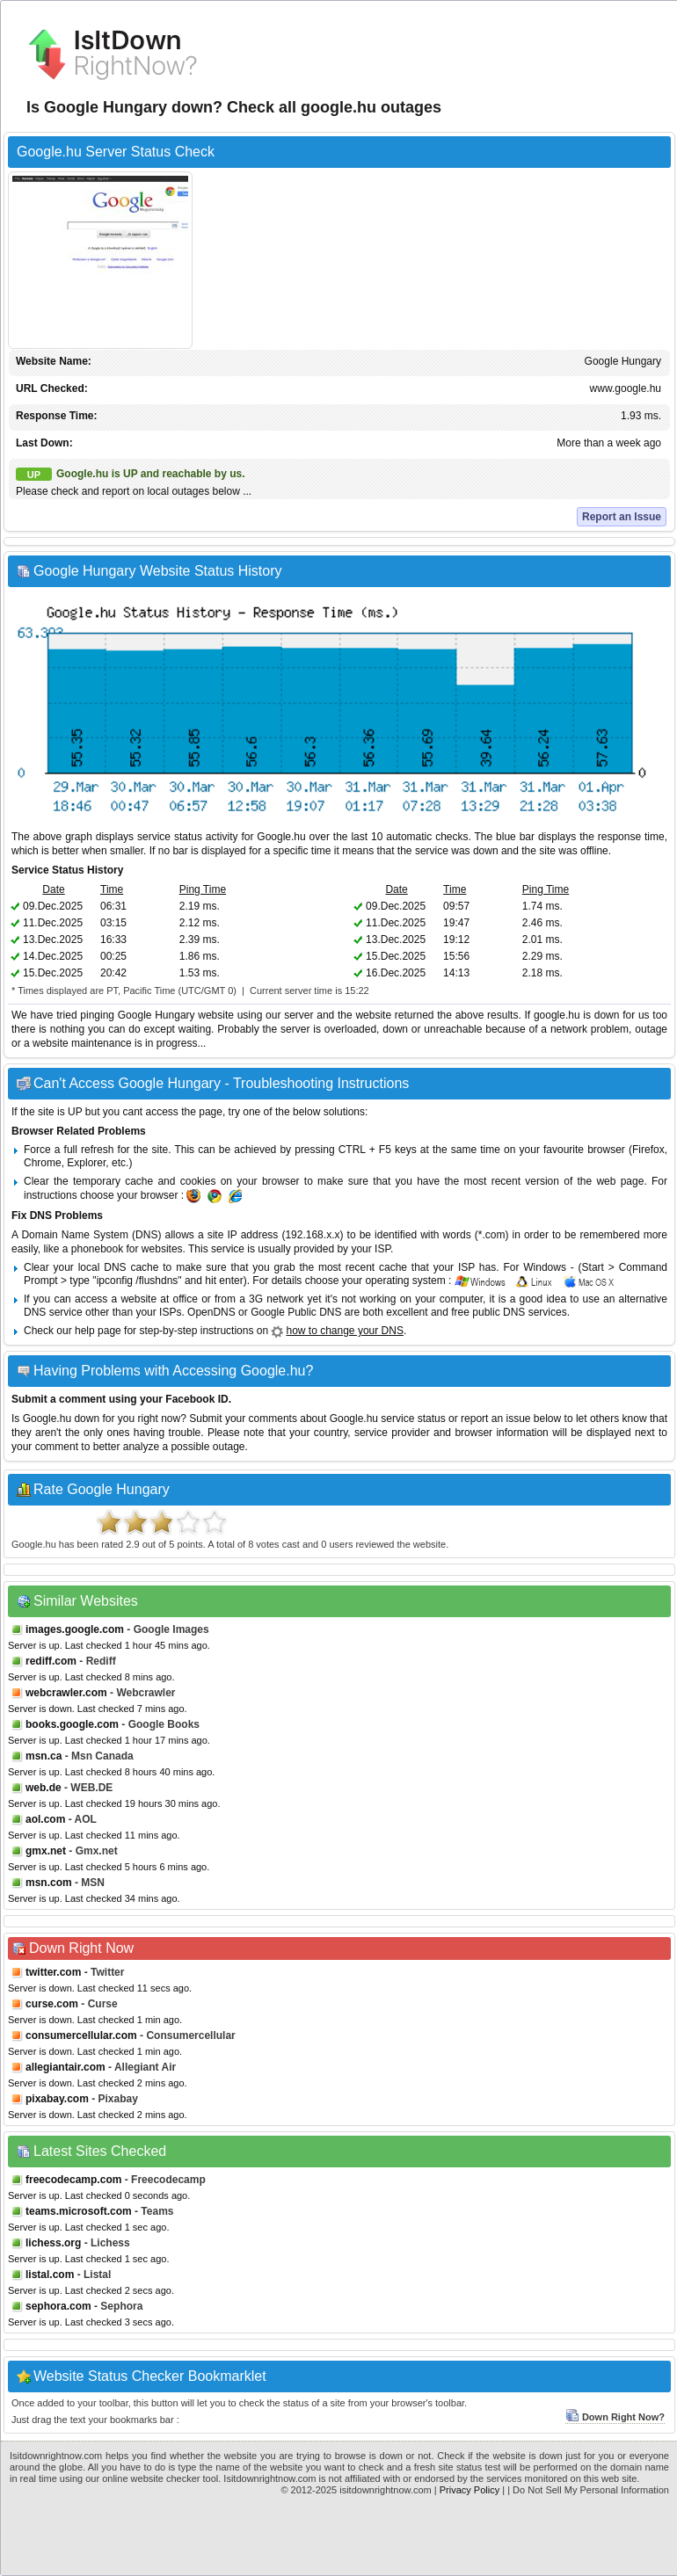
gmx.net (45, 1851)
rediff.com (50, 1661)
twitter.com (53, 1972)
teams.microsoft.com (78, 2211)
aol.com (45, 1819)
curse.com (51, 2004)
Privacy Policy (469, 2490)
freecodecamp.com (73, 2179)
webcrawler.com (66, 1693)
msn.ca (43, 1756)
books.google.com (72, 1724)
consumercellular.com (81, 2035)
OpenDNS (211, 1312)
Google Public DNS (296, 1312)
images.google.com (74, 1629)
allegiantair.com (65, 2067)
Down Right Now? (615, 2417)
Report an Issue (621, 517)
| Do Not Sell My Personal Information (588, 2490)
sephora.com (58, 2306)
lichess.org (53, 2243)
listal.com (49, 2274)
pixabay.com (57, 2099)
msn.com (48, 1882)
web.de (43, 1787)
